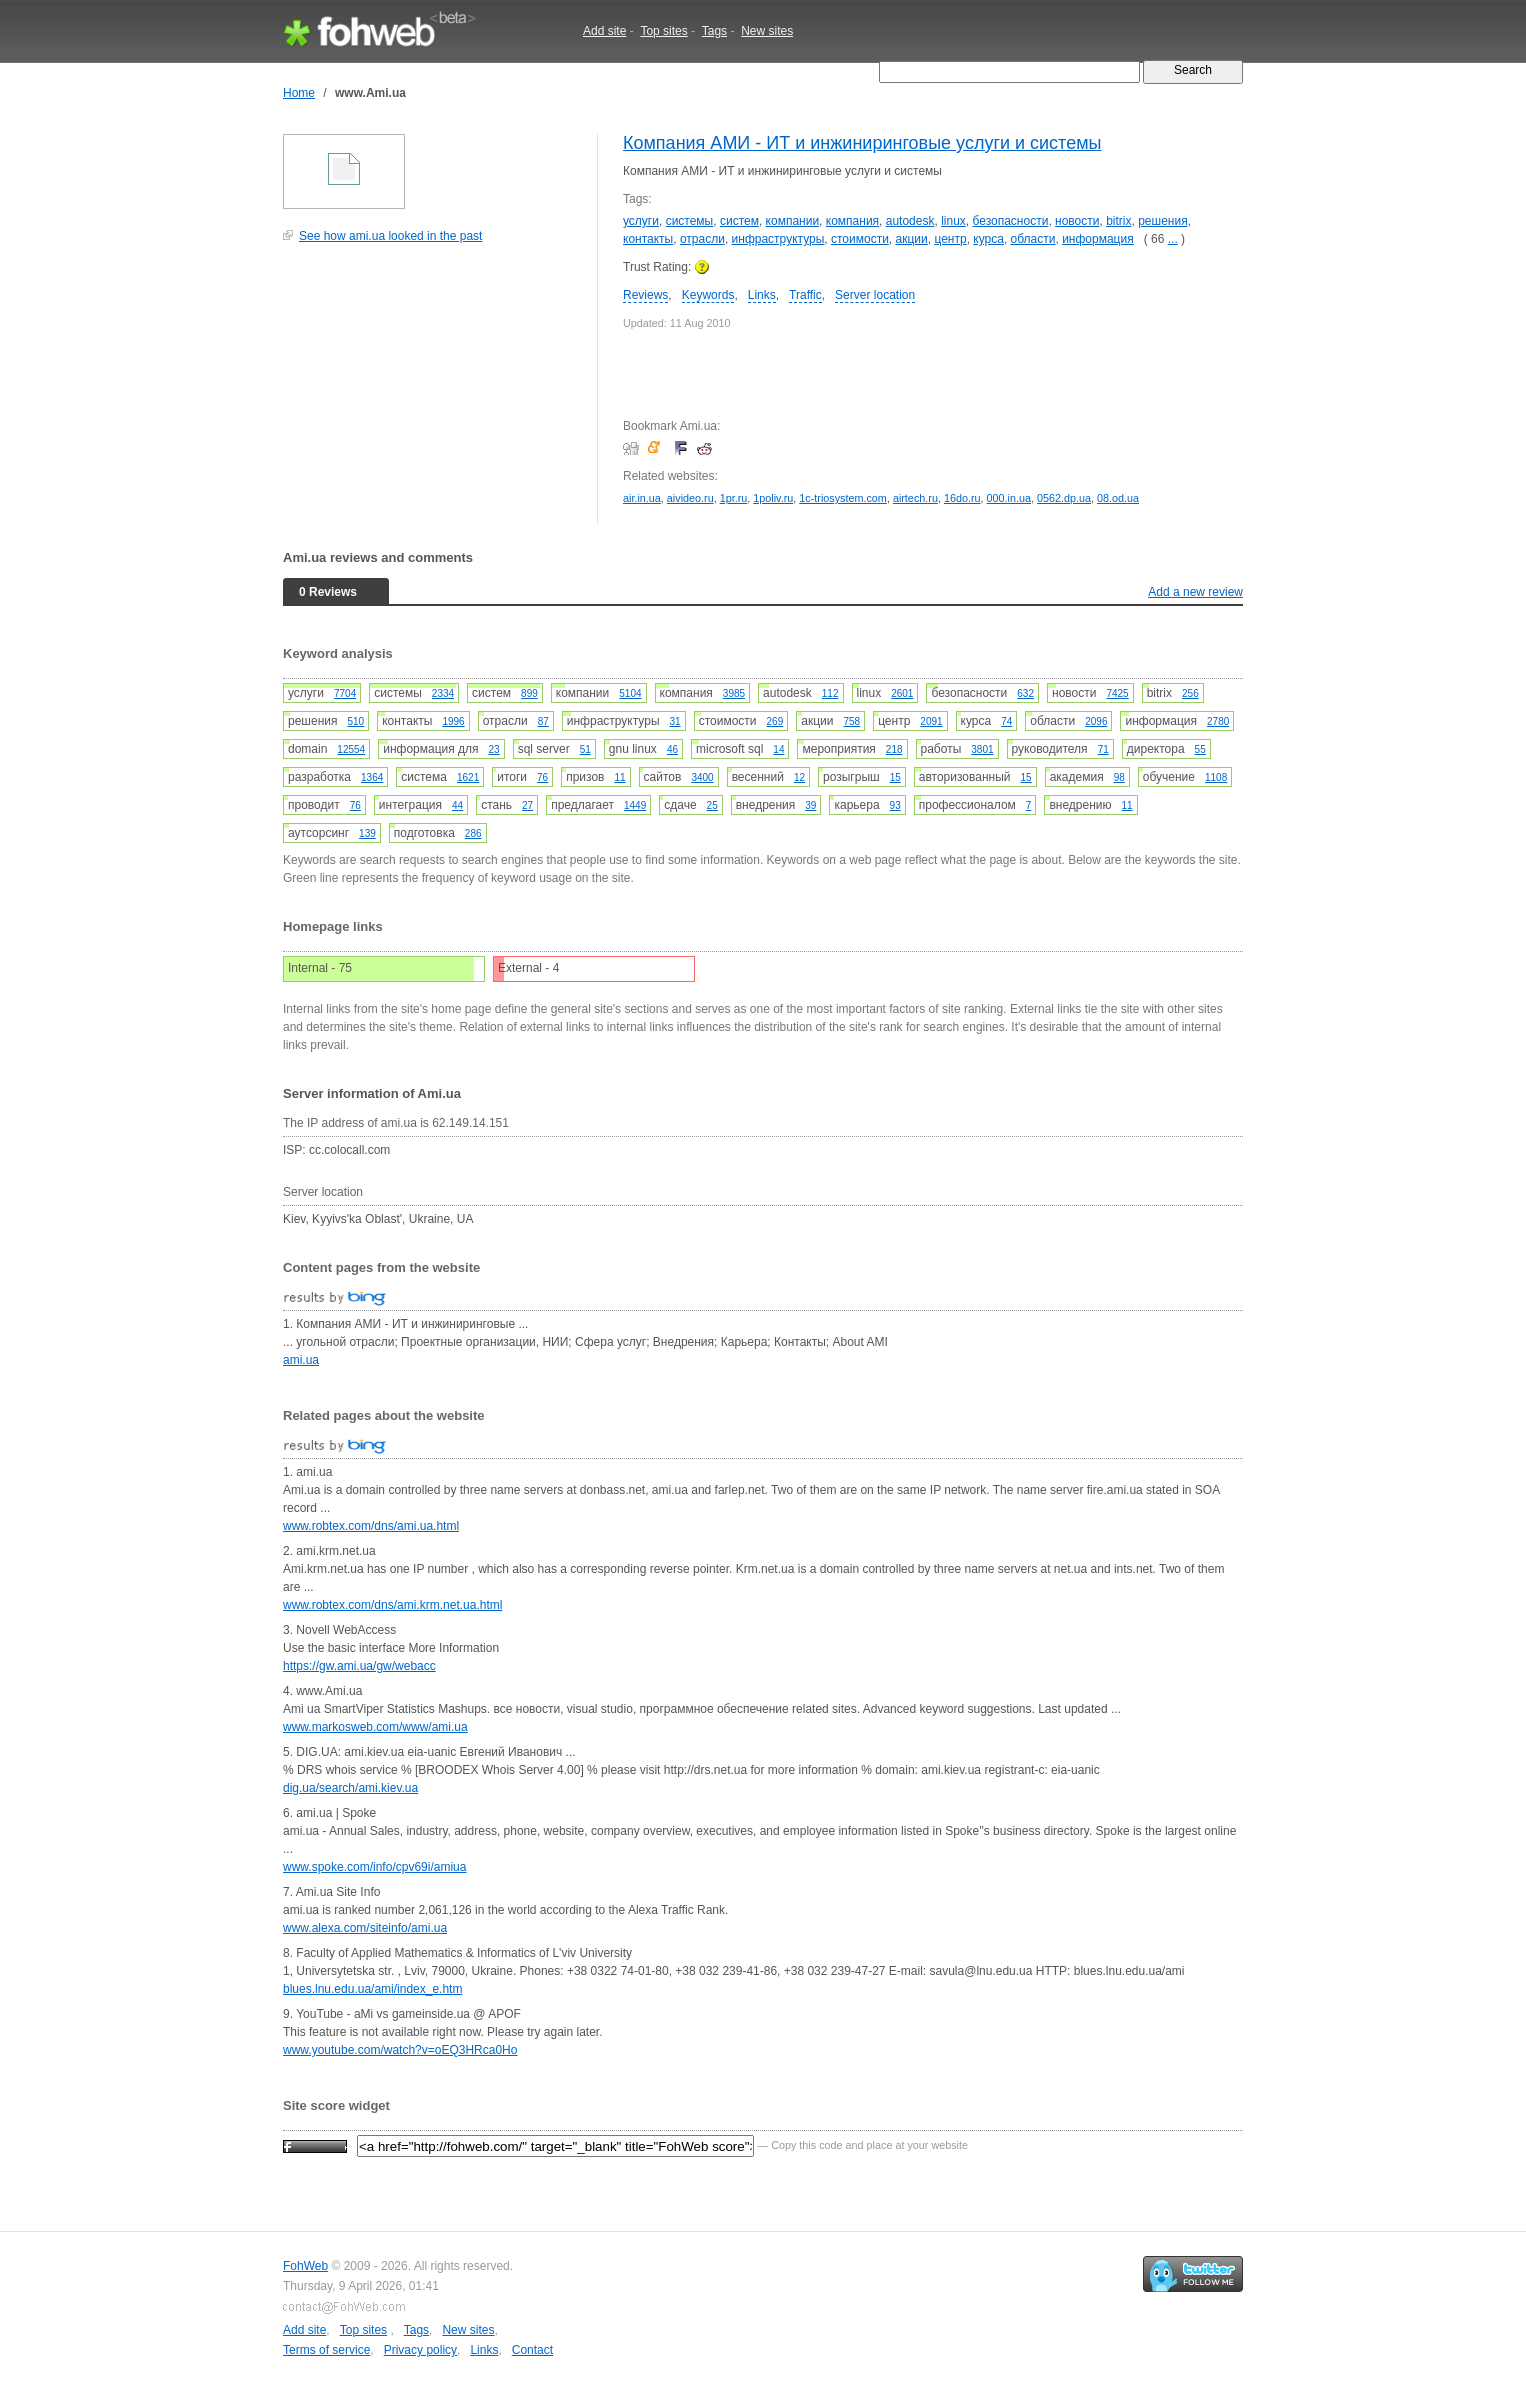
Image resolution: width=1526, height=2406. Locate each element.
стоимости (860, 239)
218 (894, 749)
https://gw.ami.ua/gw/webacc (359, 1666)
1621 (468, 777)
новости (1077, 221)
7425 (1117, 693)
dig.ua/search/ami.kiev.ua (350, 1788)
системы (690, 221)
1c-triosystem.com (843, 498)
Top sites (663, 31)
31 (675, 721)
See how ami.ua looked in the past (390, 236)
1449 (635, 805)
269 (775, 721)
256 (1190, 693)
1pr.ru (734, 498)
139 (367, 833)
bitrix (1118, 221)
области (1033, 239)
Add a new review (1195, 592)
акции (912, 239)
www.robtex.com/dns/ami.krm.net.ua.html (392, 1605)
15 (895, 777)
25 (712, 805)
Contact (532, 2350)
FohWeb (305, 2266)
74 (1006, 721)
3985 (734, 693)
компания (852, 221)
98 (1119, 777)
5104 (630, 693)
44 (457, 805)
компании (793, 221)
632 (1025, 693)
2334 (443, 693)
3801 (982, 749)
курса (988, 239)
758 (851, 721)
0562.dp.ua (1064, 498)
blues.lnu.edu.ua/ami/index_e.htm (372, 1989)
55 (1200, 749)
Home (299, 93)
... (1173, 239)
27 (527, 805)
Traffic (805, 295)
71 (1103, 749)
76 (542, 777)
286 (473, 833)
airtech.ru (915, 498)
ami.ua (301, 1360)
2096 (1096, 721)
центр (950, 239)
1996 (453, 721)
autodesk (910, 221)
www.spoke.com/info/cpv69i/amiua (374, 1867)
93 (895, 805)
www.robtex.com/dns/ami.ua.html (371, 1526)
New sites (767, 31)
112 (830, 693)
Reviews (645, 295)
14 (778, 749)
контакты (648, 239)
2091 (931, 721)
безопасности (1011, 221)
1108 (1216, 777)
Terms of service (326, 2350)
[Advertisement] (433, 394)
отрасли (702, 239)
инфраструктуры (778, 239)
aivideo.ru (690, 498)
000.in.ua (1009, 498)
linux (953, 221)
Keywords (708, 295)
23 (494, 749)
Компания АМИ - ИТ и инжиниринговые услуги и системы (862, 143)
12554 (351, 749)
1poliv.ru (773, 498)
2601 (902, 693)
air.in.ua (642, 498)
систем (739, 221)
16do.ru (962, 498)
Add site (604, 31)
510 (355, 721)
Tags (714, 31)
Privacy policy (420, 2350)
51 (585, 749)
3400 (702, 777)
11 (619, 777)
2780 (1218, 721)
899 (529, 693)
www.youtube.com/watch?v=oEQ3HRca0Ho (400, 2050)
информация (1098, 239)
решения (1162, 221)
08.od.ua (1118, 498)
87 (543, 721)
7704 (345, 693)
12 (799, 777)
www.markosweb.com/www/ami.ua (375, 1727)
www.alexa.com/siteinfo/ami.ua (365, 1928)
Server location (875, 295)
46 (672, 749)
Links (762, 295)
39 (810, 805)
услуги (641, 221)
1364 (372, 777)
